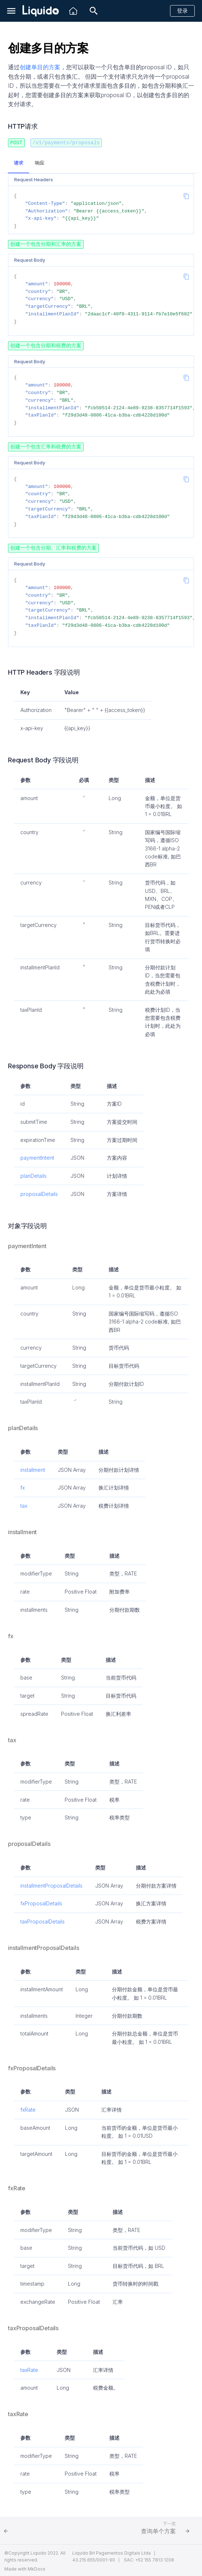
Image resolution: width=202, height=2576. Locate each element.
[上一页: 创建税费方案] (46, 2528)
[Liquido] (73, 11)
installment (32, 1468)
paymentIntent (37, 1156)
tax (23, 1504)
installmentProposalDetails (51, 1884)
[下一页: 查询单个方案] (156, 2528)
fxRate (28, 2108)
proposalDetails (39, 1192)
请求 (18, 162)
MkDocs (36, 2567)
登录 (182, 10)
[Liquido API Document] (41, 11)
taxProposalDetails (42, 1920)
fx (22, 1486)
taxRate (29, 2368)
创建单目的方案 (40, 67)
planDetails (33, 1174)
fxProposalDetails (41, 1901)
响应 (39, 162)
